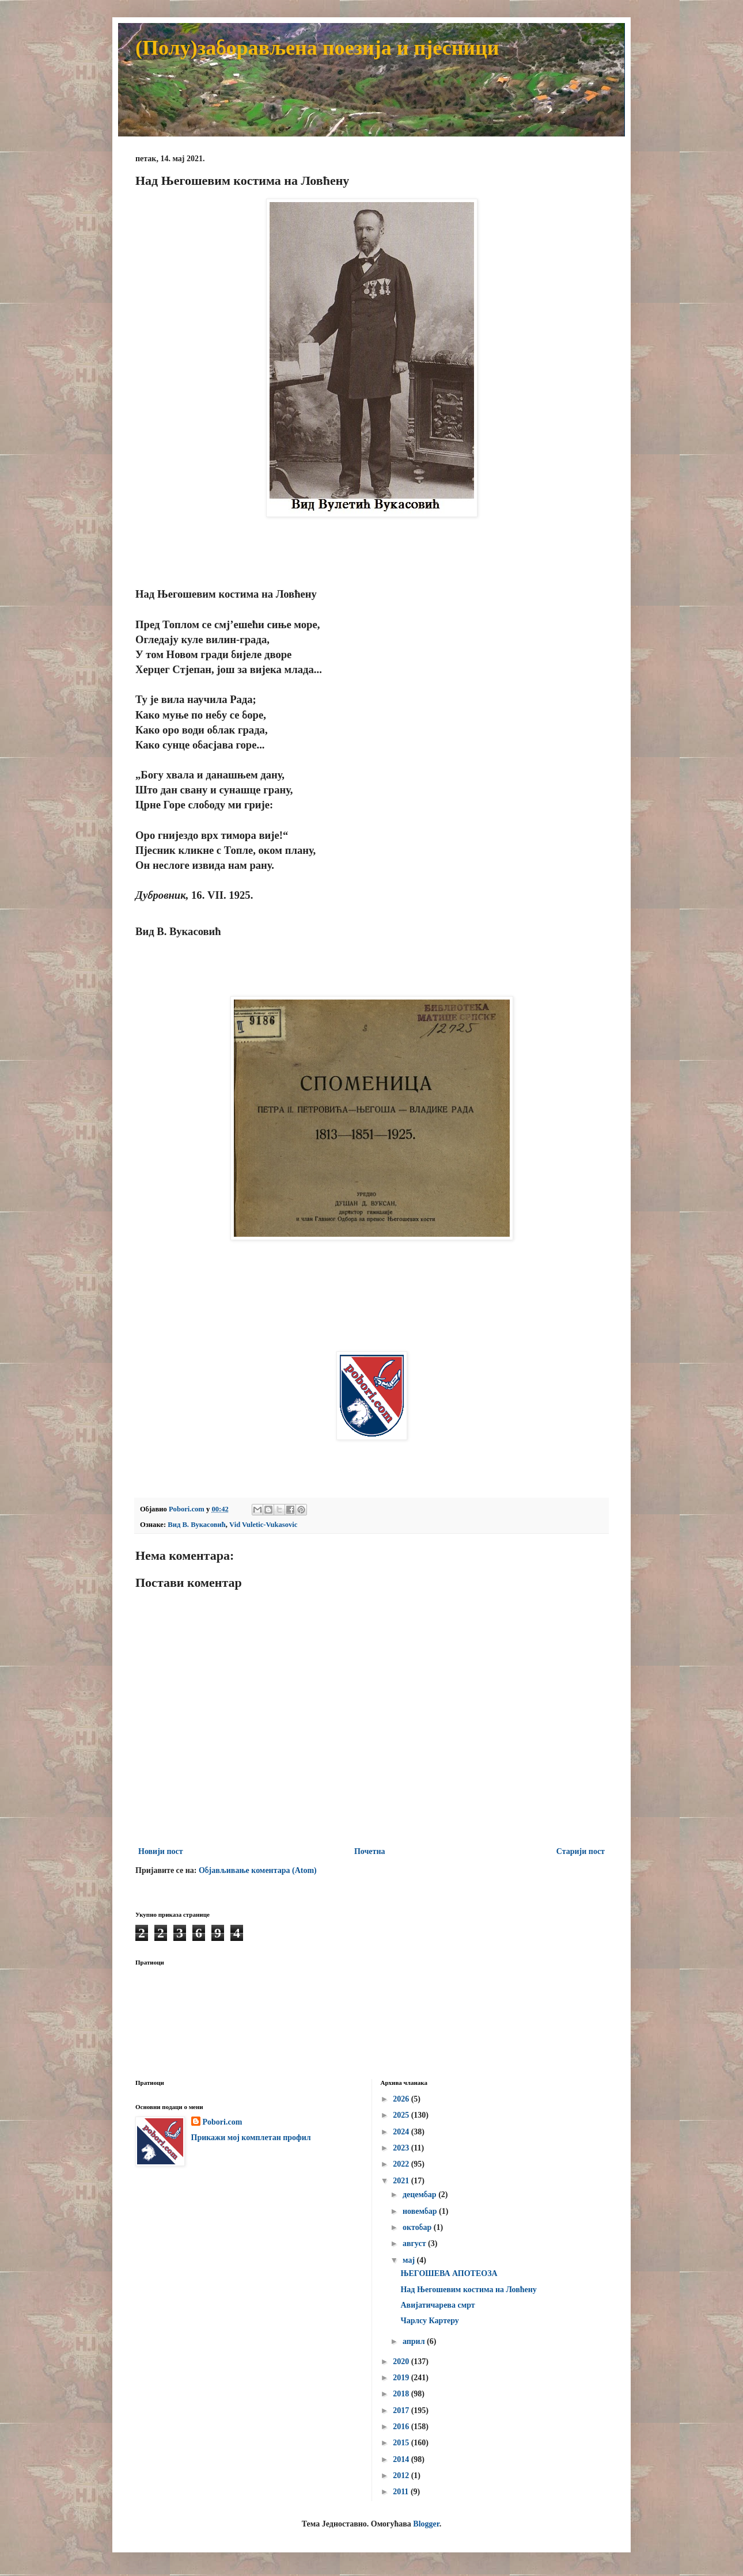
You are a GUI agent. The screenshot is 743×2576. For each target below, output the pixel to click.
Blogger (426, 2524)
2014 (402, 2459)
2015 (402, 2442)
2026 (402, 2099)
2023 (402, 2148)
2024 (402, 2131)
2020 (402, 2361)
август (415, 2243)
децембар (420, 2194)
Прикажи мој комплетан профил (251, 2137)
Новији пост (160, 1851)
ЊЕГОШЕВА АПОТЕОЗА (448, 2273)
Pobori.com (222, 2122)
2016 (402, 2426)
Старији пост (580, 1851)
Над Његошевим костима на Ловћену (468, 2289)
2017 (402, 2410)
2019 (402, 2377)
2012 (402, 2475)
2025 (402, 2115)
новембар (421, 2211)
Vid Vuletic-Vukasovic (263, 1525)
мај (410, 2260)
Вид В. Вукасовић (196, 1525)
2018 (402, 2393)
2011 (402, 2491)
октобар (418, 2227)
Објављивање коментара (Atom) (258, 1870)
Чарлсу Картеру (429, 2320)
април (415, 2341)
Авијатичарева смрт (437, 2305)
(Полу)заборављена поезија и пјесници (317, 47)
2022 (402, 2164)
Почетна (369, 1851)
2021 (402, 2180)
